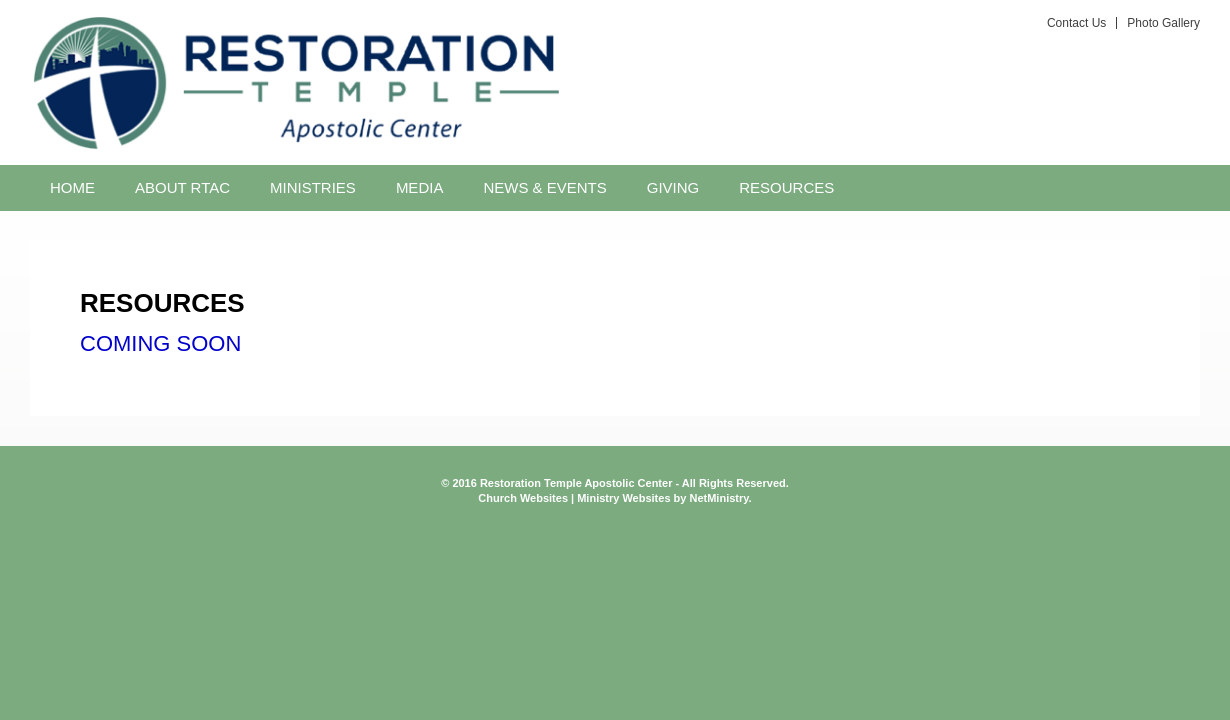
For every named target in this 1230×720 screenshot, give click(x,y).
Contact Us (1076, 23)
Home (72, 187)
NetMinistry (718, 498)
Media (420, 187)
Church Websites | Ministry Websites (575, 498)
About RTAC (182, 187)
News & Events (544, 187)
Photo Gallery (1163, 23)
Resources (786, 187)
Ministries (313, 187)
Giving (673, 187)
